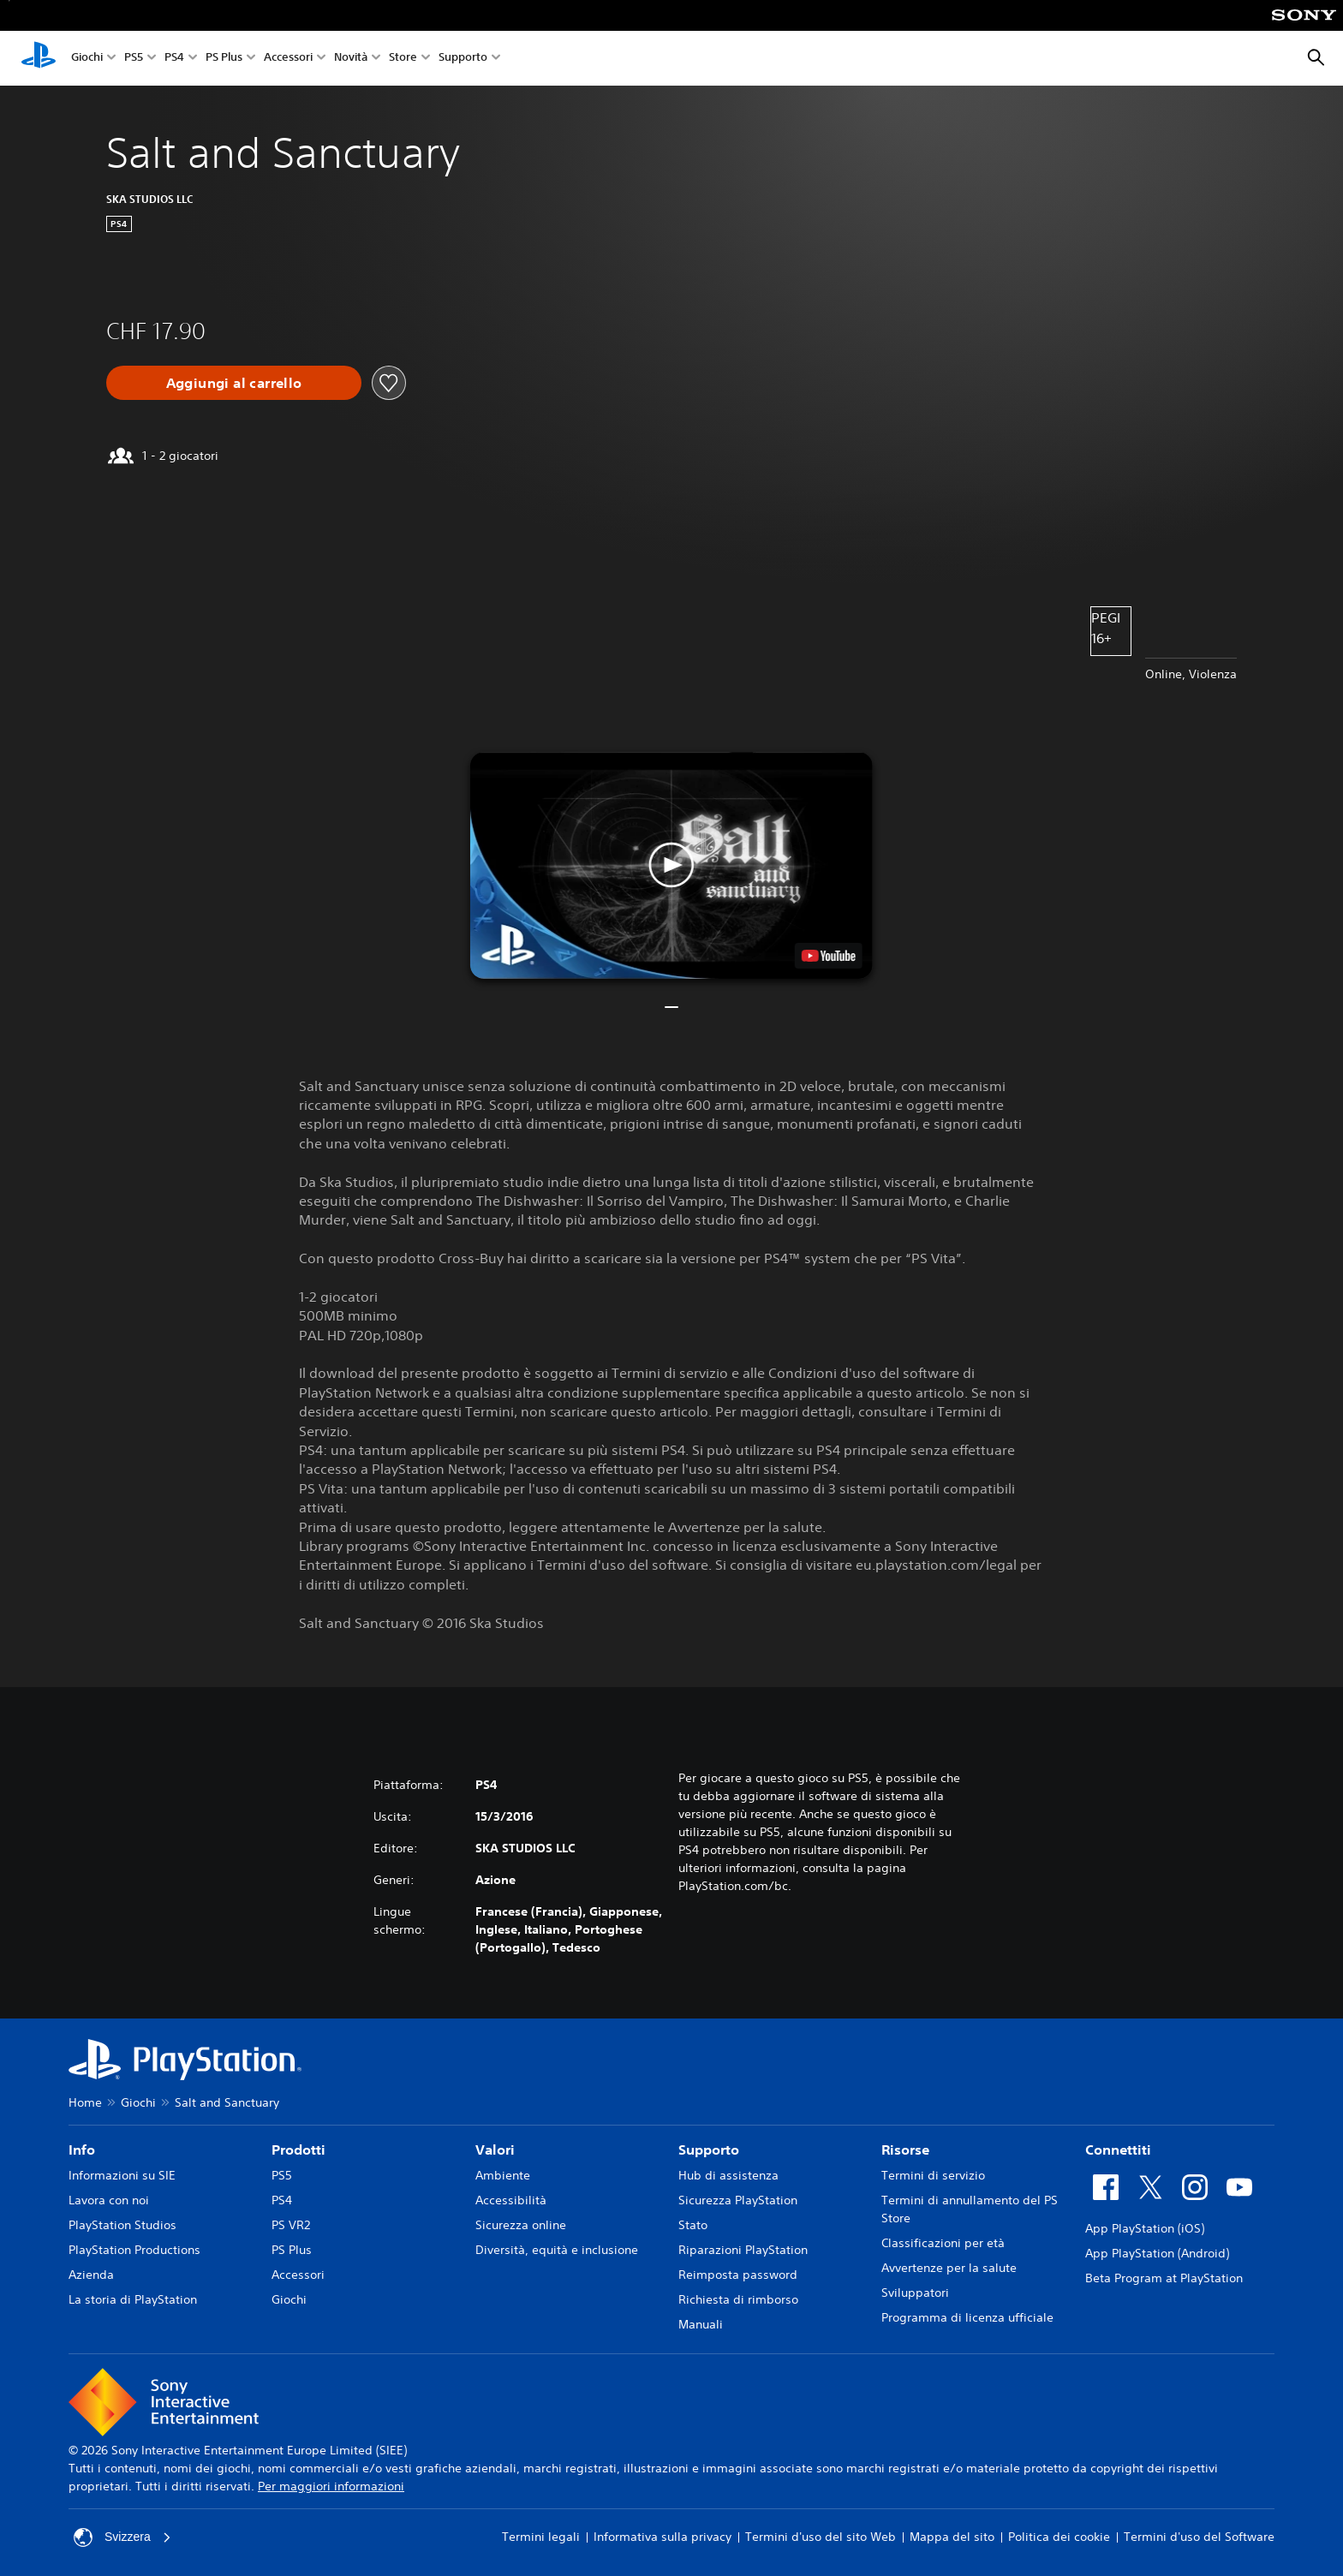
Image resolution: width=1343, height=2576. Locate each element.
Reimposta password (737, 2274)
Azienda (91, 2274)
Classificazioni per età (943, 2243)
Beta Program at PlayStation (1164, 2278)
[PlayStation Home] (38, 58)
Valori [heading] (495, 2149)
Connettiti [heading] (1118, 2149)
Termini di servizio (933, 2175)
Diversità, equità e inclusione (556, 2249)
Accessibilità (510, 2200)
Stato (692, 2225)
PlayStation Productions (134, 2249)
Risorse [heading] (905, 2149)
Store (403, 58)
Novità (350, 58)
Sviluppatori (915, 2292)
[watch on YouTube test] (829, 956)
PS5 (133, 58)
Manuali (700, 2324)
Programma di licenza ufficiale (967, 2317)
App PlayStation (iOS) (1144, 2228)
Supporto (463, 58)
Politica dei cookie (1059, 2536)
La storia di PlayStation (133, 2299)
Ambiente (502, 2175)
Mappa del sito (952, 2536)
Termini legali (541, 2536)
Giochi (87, 58)
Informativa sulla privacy (662, 2536)
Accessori (288, 58)
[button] (671, 865)
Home (85, 2102)
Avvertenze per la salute (949, 2267)
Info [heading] (82, 2149)
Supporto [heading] (708, 2149)
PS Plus (224, 58)
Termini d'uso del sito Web (820, 2536)
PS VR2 (291, 2225)
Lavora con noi (109, 2200)
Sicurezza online (520, 2225)
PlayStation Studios (122, 2225)
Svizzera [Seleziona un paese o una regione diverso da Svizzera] (122, 2537)
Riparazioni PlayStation (743, 2249)
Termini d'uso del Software (1199, 2536)
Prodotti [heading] (298, 2149)
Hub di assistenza (728, 2175)
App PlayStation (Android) (1157, 2253)
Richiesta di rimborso (738, 2299)
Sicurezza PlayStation (737, 2200)
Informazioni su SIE (122, 2175)
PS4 (174, 58)
